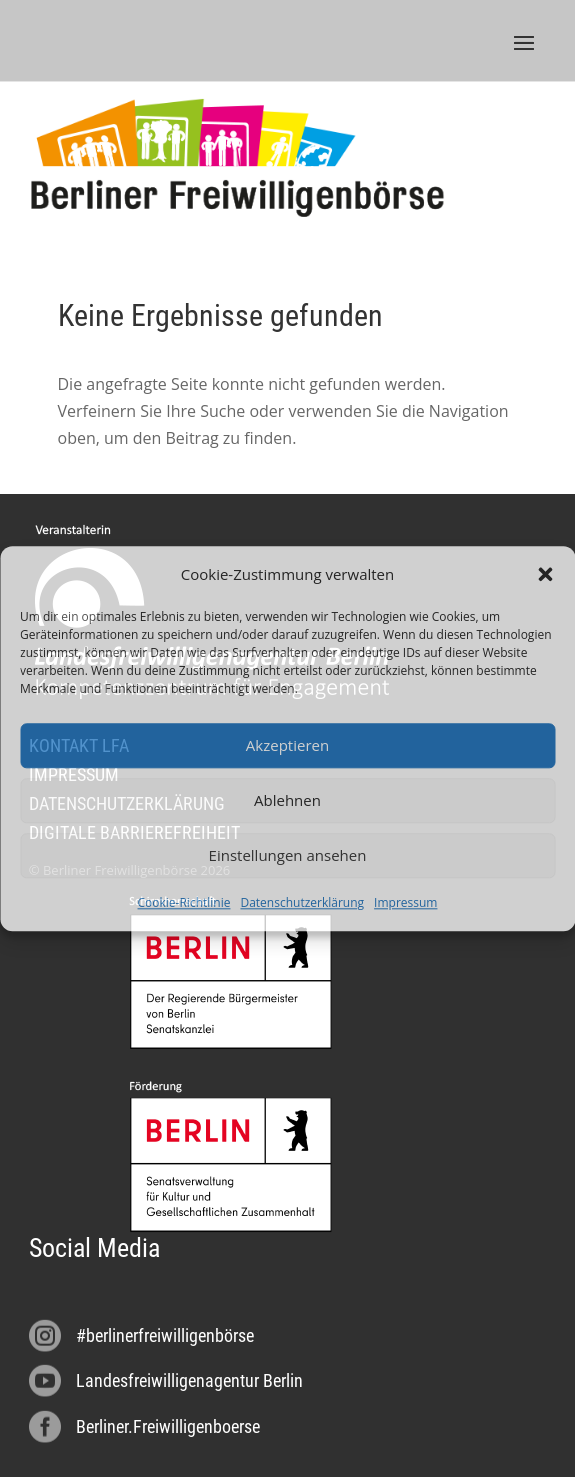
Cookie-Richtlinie (184, 902)
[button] (545, 574)
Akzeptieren (287, 746)
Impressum (405, 902)
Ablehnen (287, 801)
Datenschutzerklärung (302, 902)
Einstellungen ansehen (288, 856)
